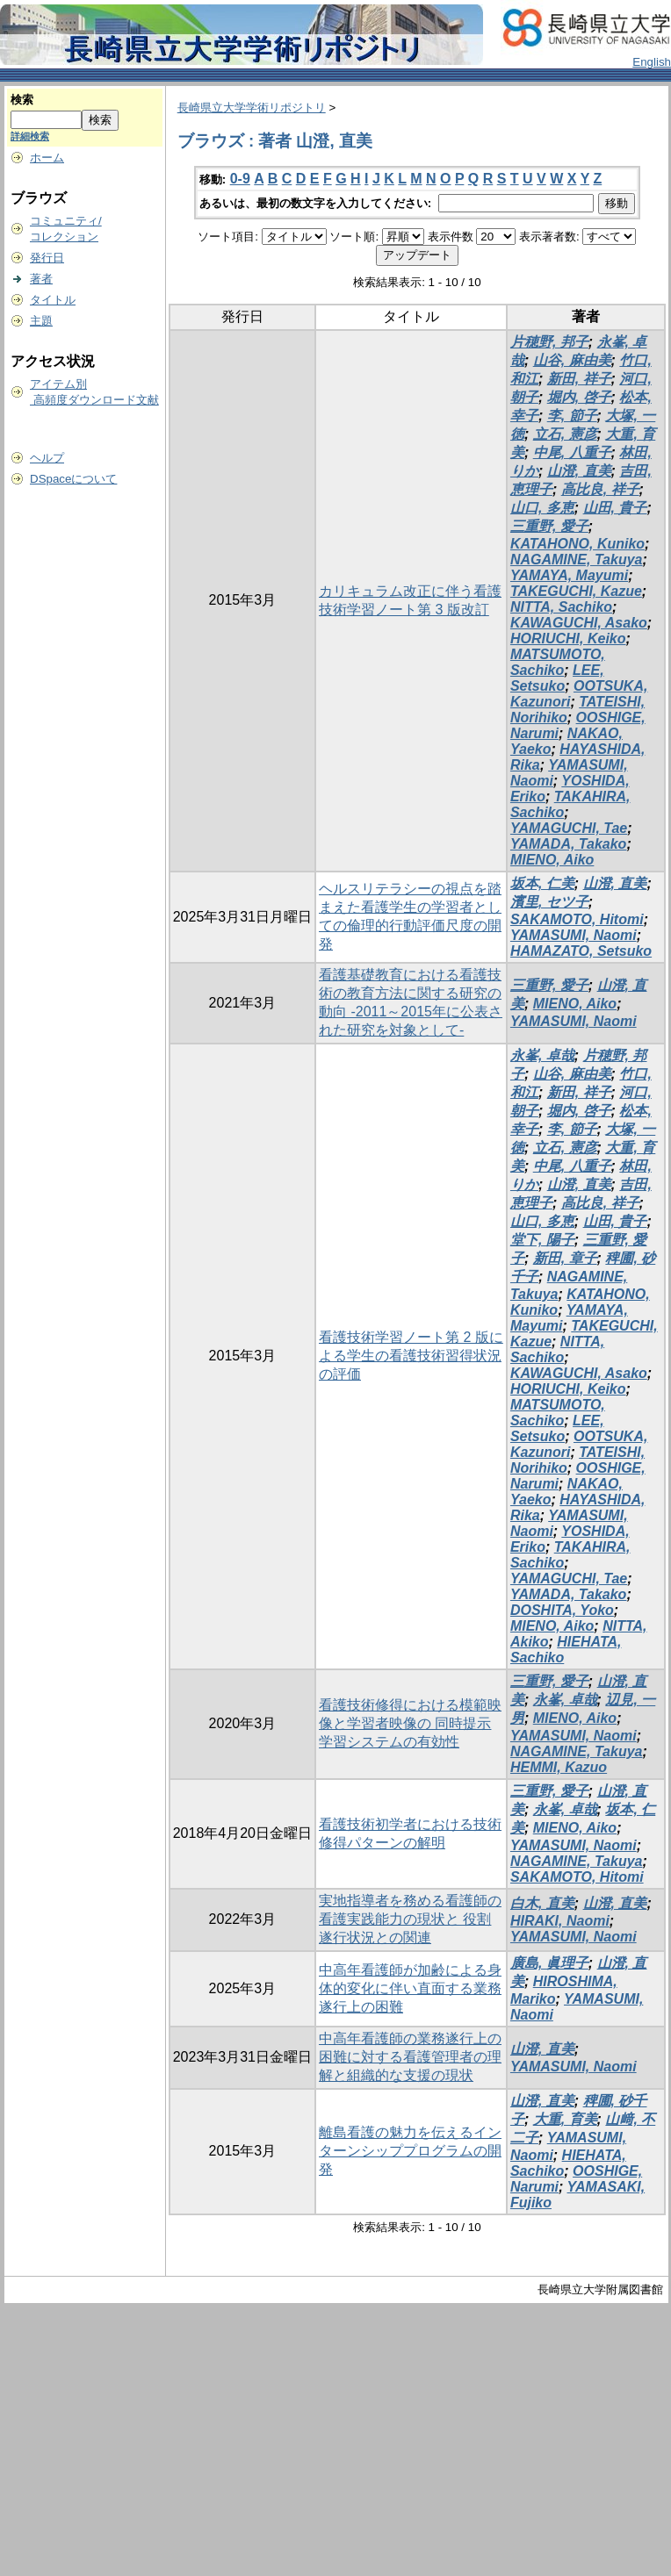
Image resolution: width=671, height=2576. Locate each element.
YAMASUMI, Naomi (573, 935)
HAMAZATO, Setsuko (581, 951)
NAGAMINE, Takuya (576, 559)
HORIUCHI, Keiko (568, 638)
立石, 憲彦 (565, 434)
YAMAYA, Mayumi (569, 575)
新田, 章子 (565, 1258)
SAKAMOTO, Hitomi (577, 919)
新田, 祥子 (579, 378)
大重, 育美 (565, 2119)
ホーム (47, 157)
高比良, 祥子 (600, 489)
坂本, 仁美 (542, 883)
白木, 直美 (542, 1903)
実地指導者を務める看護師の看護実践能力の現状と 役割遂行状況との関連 (410, 1919)
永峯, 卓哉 (542, 1055)
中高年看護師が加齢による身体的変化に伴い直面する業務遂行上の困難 (410, 1988)
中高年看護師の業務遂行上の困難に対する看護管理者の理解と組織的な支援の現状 (410, 2057)
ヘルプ (47, 457)
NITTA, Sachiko (561, 606)
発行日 (47, 257)
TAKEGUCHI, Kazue (576, 591)
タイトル (53, 299)
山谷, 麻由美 (572, 360)
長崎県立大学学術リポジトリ (251, 107)
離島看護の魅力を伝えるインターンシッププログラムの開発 (410, 2151)
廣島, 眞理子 (549, 1962)
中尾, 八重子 (572, 452)
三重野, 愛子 (549, 526)
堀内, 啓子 (579, 397)
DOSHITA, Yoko (562, 1610)
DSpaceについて (73, 478)
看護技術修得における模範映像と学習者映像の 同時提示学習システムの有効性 (410, 1723)
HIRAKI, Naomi (560, 1920)
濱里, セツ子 (549, 901)
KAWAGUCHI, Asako (578, 622)
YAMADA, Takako (568, 843)
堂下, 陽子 (542, 1239)
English (651, 61)
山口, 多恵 (542, 507)
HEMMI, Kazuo (558, 1767)
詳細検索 (30, 136)
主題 (41, 320)
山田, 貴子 (615, 507)
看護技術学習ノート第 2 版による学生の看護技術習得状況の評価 (411, 1355)
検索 (22, 99)
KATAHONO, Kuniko (577, 543)
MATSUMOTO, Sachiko (557, 662)
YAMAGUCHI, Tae (568, 828)
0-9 (240, 178)
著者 (41, 278)
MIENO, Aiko (552, 859)
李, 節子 (572, 415)
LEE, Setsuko (557, 678)
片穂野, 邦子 (549, 341)
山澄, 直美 (579, 470)
